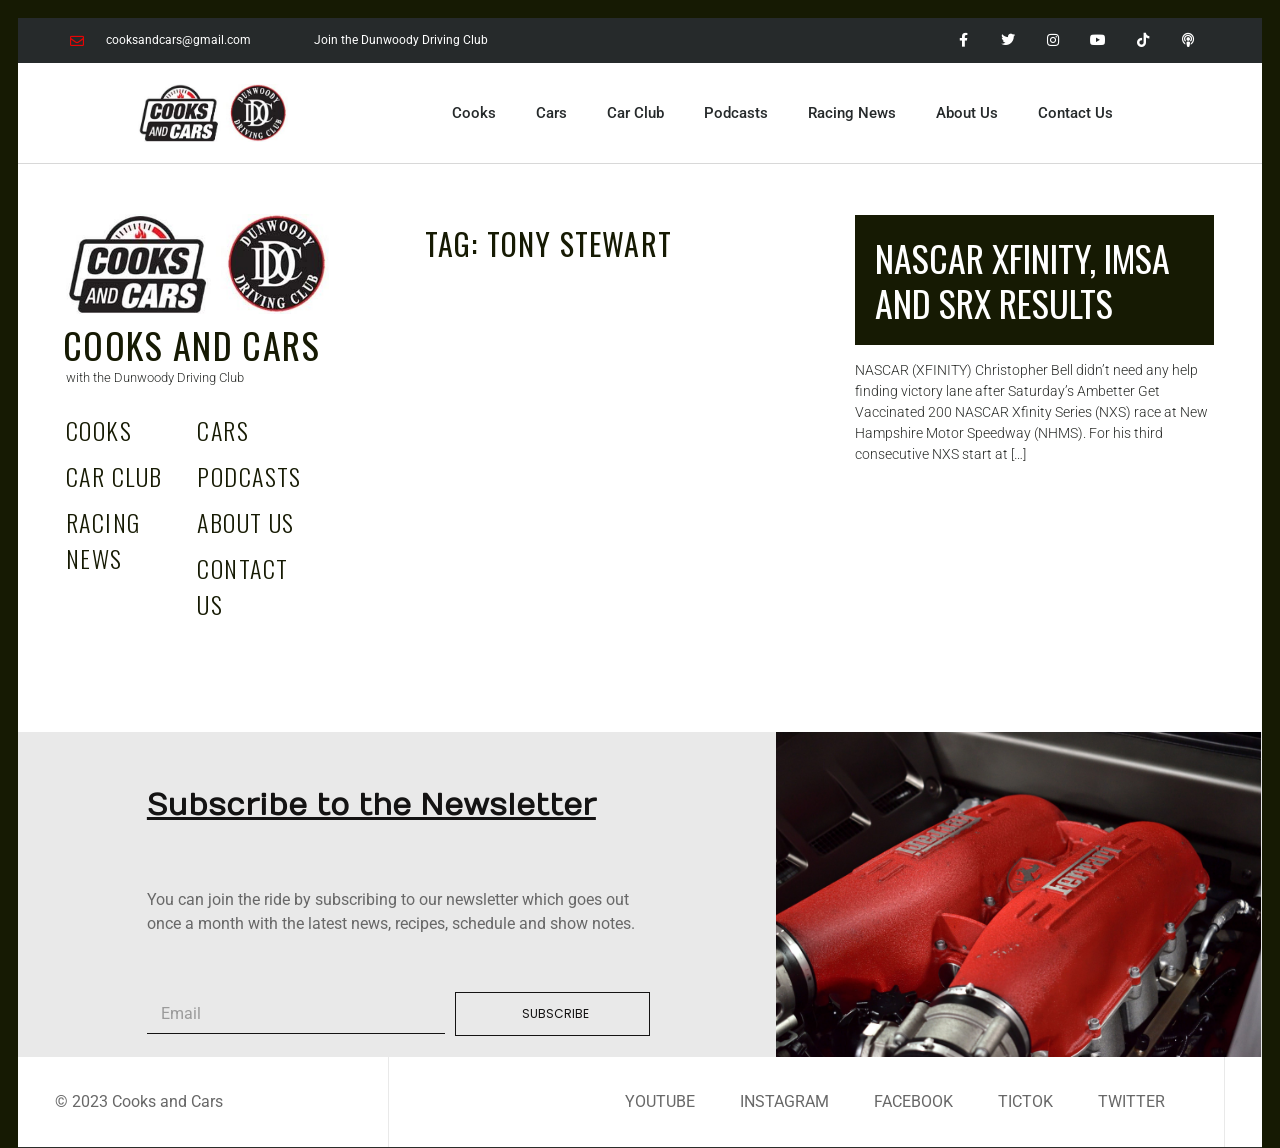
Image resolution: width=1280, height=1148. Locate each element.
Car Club (635, 113)
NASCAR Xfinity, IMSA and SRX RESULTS (1022, 280)
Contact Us (1075, 113)
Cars (551, 113)
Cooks (474, 113)
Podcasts (736, 113)
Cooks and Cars (191, 344)
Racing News (852, 113)
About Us (967, 113)
